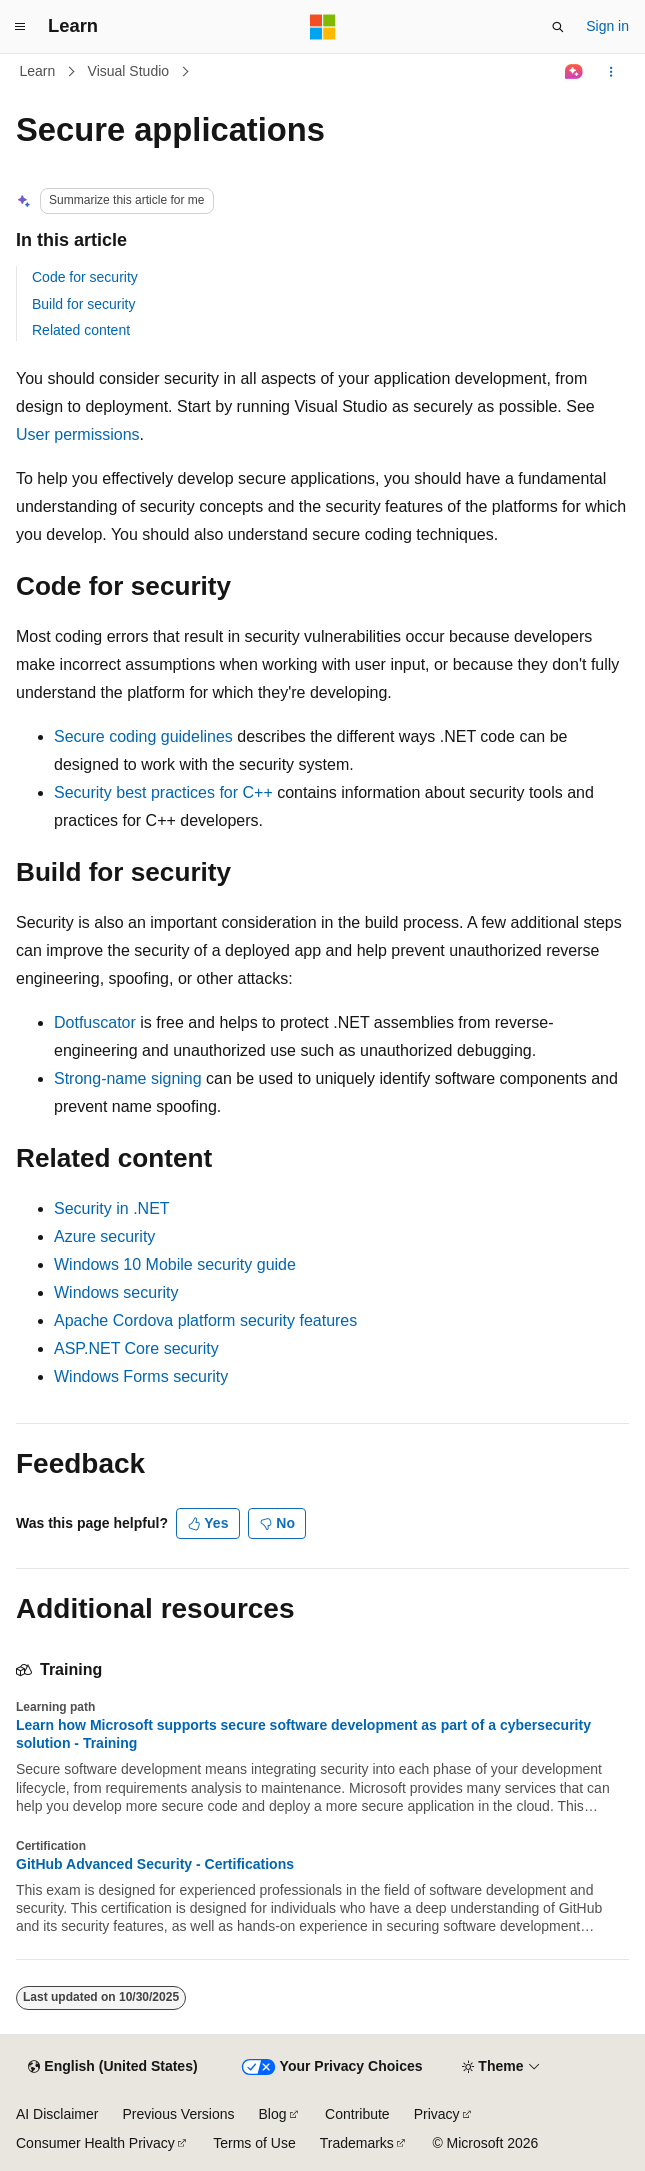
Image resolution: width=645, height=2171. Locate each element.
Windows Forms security (141, 1376)
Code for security (85, 277)
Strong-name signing (128, 1078)
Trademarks (357, 2143)
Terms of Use (254, 2143)
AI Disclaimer (57, 2114)
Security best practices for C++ (163, 792)
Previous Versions (178, 2114)
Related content (81, 330)
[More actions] (611, 72)
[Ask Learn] (574, 72)
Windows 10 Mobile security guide (175, 1264)
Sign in (607, 26)
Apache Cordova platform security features (205, 1320)
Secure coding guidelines (143, 736)
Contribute (357, 2114)
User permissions (78, 434)
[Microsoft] (323, 27)
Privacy (437, 2114)
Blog (273, 2114)
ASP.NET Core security (136, 1348)
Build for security (83, 304)
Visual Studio (128, 71)
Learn (38, 71)
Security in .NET (112, 1208)
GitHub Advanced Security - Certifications (155, 1864)
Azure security (104, 1236)
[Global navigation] (20, 27)
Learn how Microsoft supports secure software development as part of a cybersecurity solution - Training (303, 1734)
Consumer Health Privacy (95, 2143)
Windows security (116, 1292)
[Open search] (558, 27)
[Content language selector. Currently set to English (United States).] (112, 2067)
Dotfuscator (95, 1022)
